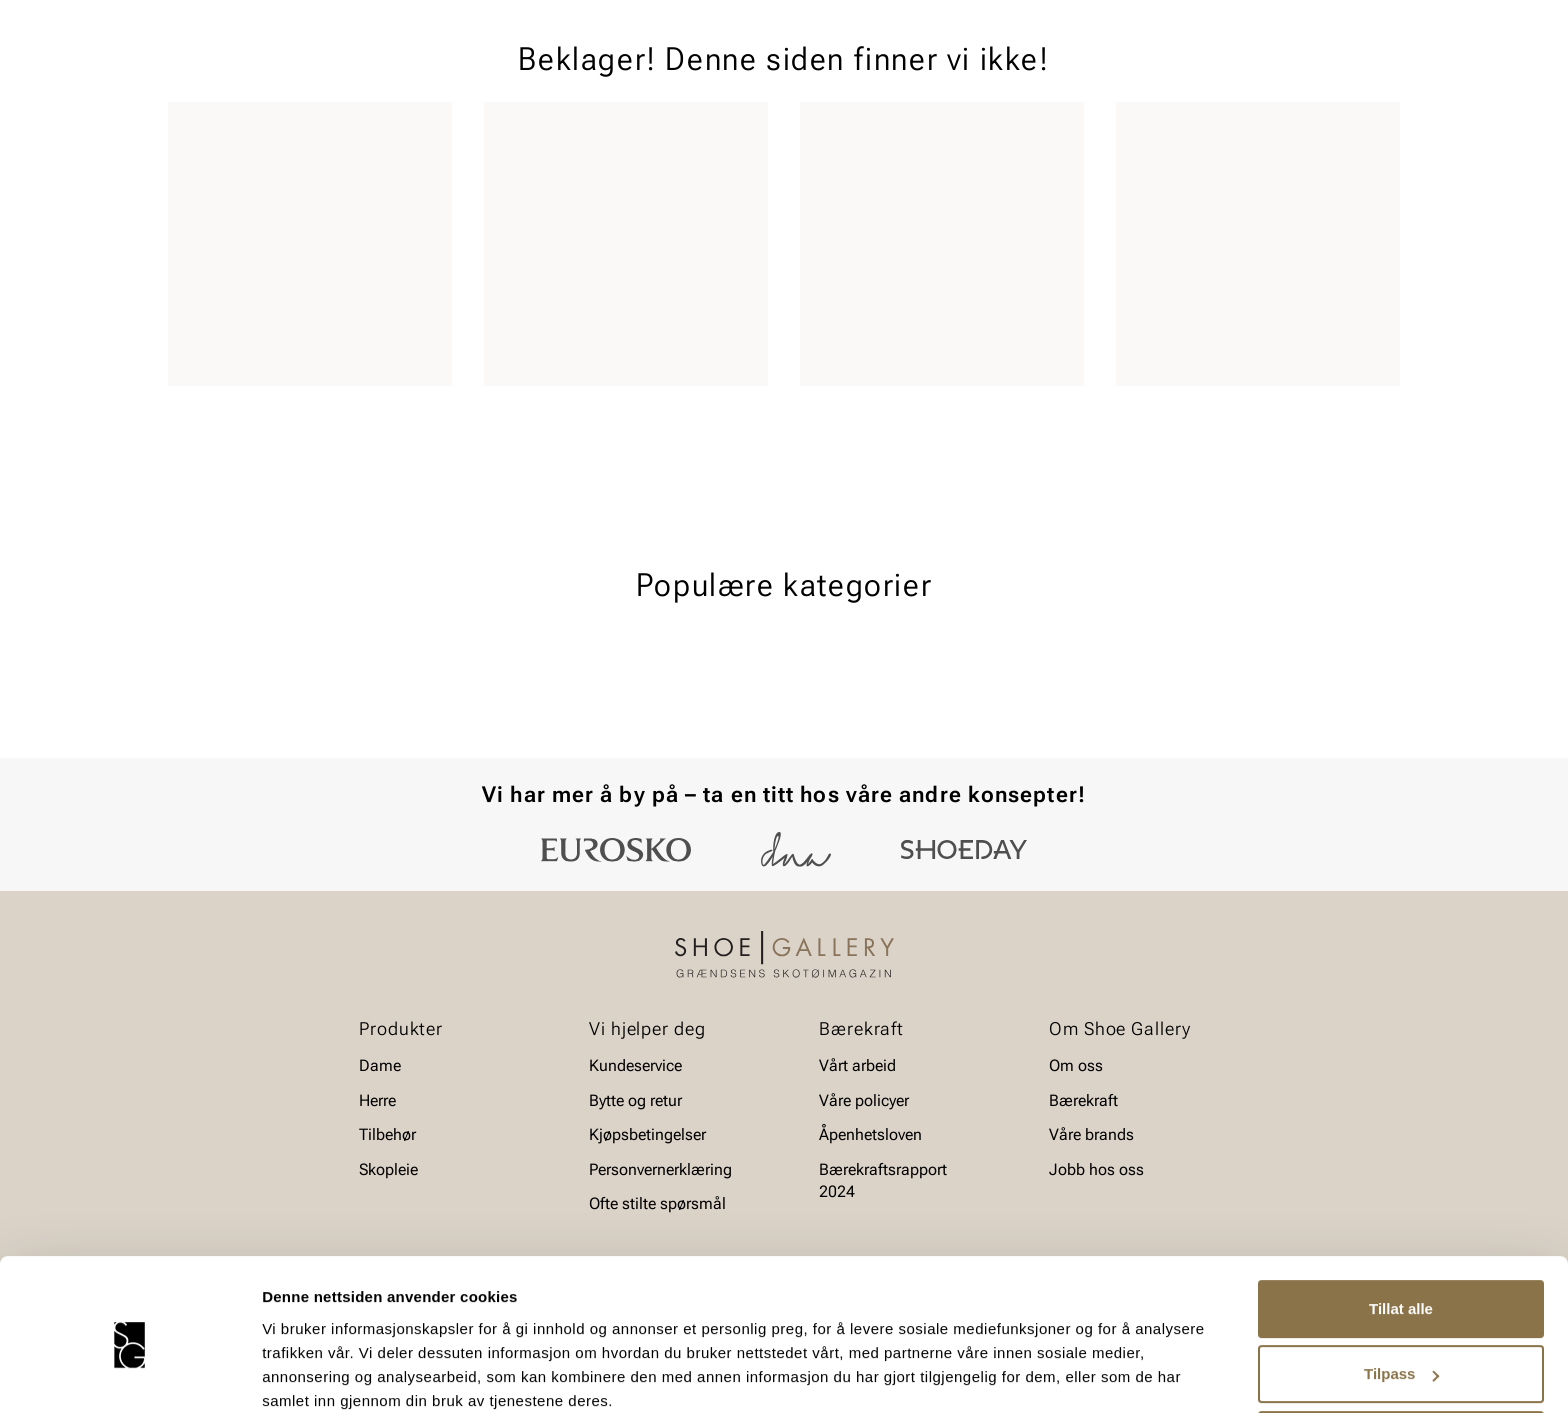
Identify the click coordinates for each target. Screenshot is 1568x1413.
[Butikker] (1134, 73)
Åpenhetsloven (870, 1134)
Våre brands (1091, 1134)
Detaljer (290, 1373)
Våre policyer (864, 1100)
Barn (325, 131)
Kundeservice (635, 1065)
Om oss (1076, 1065)
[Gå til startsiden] (257, 71)
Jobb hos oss (1096, 1169)
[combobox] (713, 71)
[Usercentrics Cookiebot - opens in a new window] (129, 1374)
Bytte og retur (635, 1100)
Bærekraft (1083, 1100)
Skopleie (521, 131)
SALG (598, 131)
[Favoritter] (1283, 73)
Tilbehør (387, 1134)
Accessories (416, 131)
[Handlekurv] (1367, 73)
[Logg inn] (1207, 73)
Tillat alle (1401, 1226)
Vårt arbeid (857, 1065)
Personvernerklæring (660, 1169)
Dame (187, 131)
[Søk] (941, 71)
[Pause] (1384, 16)
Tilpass (1401, 1291)
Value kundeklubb (1332, 131)
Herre (256, 131)
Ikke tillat (1401, 1357)
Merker (1209, 131)
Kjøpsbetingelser (647, 1134)
